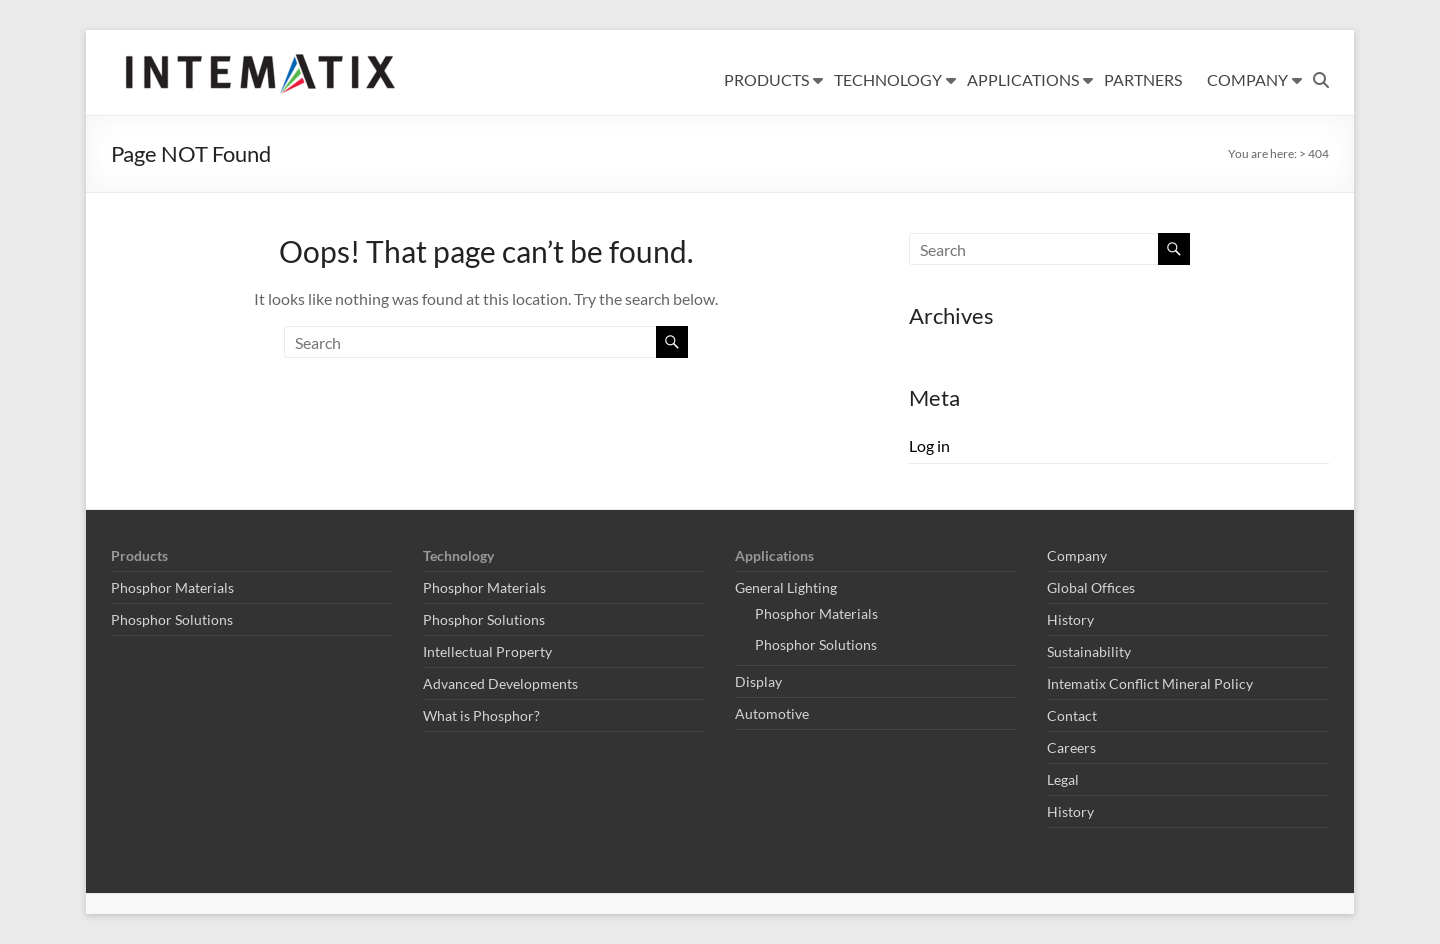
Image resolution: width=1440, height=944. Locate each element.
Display (758, 681)
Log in (929, 445)
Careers (1071, 747)
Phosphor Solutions (172, 619)
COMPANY (1247, 79)
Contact (1072, 715)
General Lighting (786, 587)
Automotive (772, 713)
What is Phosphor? (481, 715)
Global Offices (1091, 587)
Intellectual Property (487, 651)
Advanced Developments (500, 683)
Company (1077, 555)
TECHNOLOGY (888, 79)
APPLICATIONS (1023, 79)
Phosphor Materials (172, 587)
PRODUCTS (766, 79)
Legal (1063, 779)
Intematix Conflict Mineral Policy (1150, 683)
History (1070, 619)
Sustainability (1089, 651)
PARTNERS (1143, 79)
